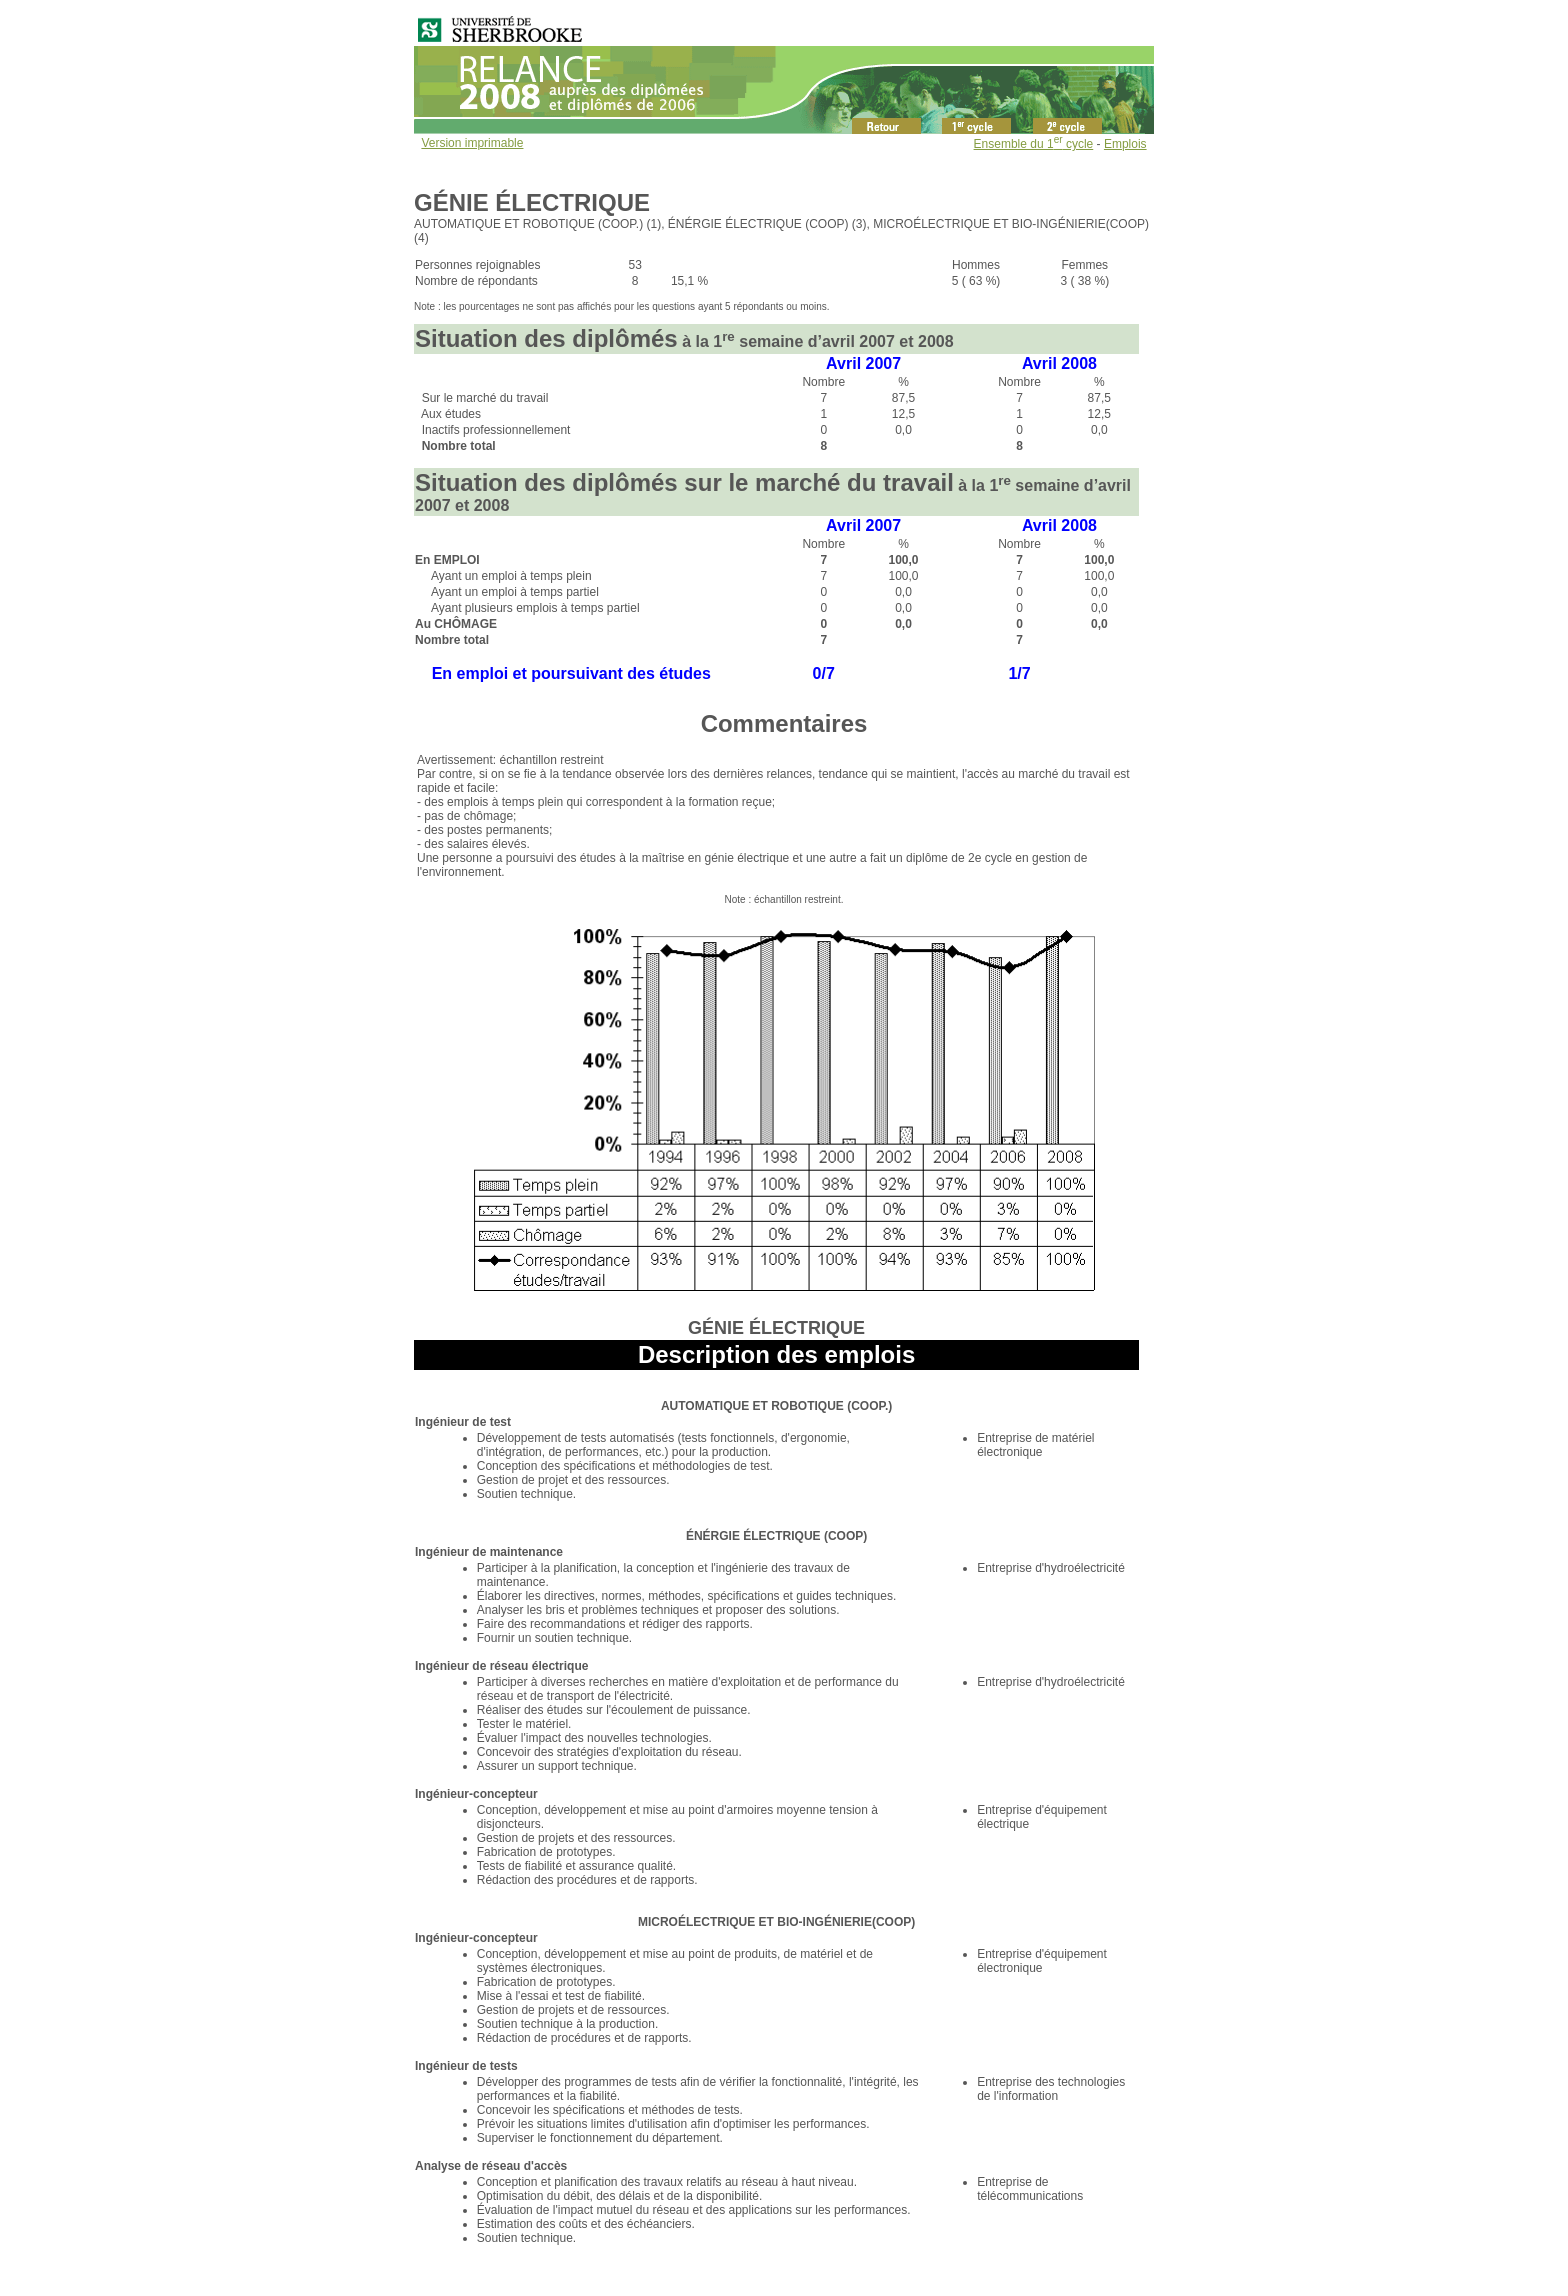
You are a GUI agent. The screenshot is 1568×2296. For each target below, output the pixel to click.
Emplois (1125, 144)
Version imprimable (472, 143)
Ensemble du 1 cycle (1034, 144)
